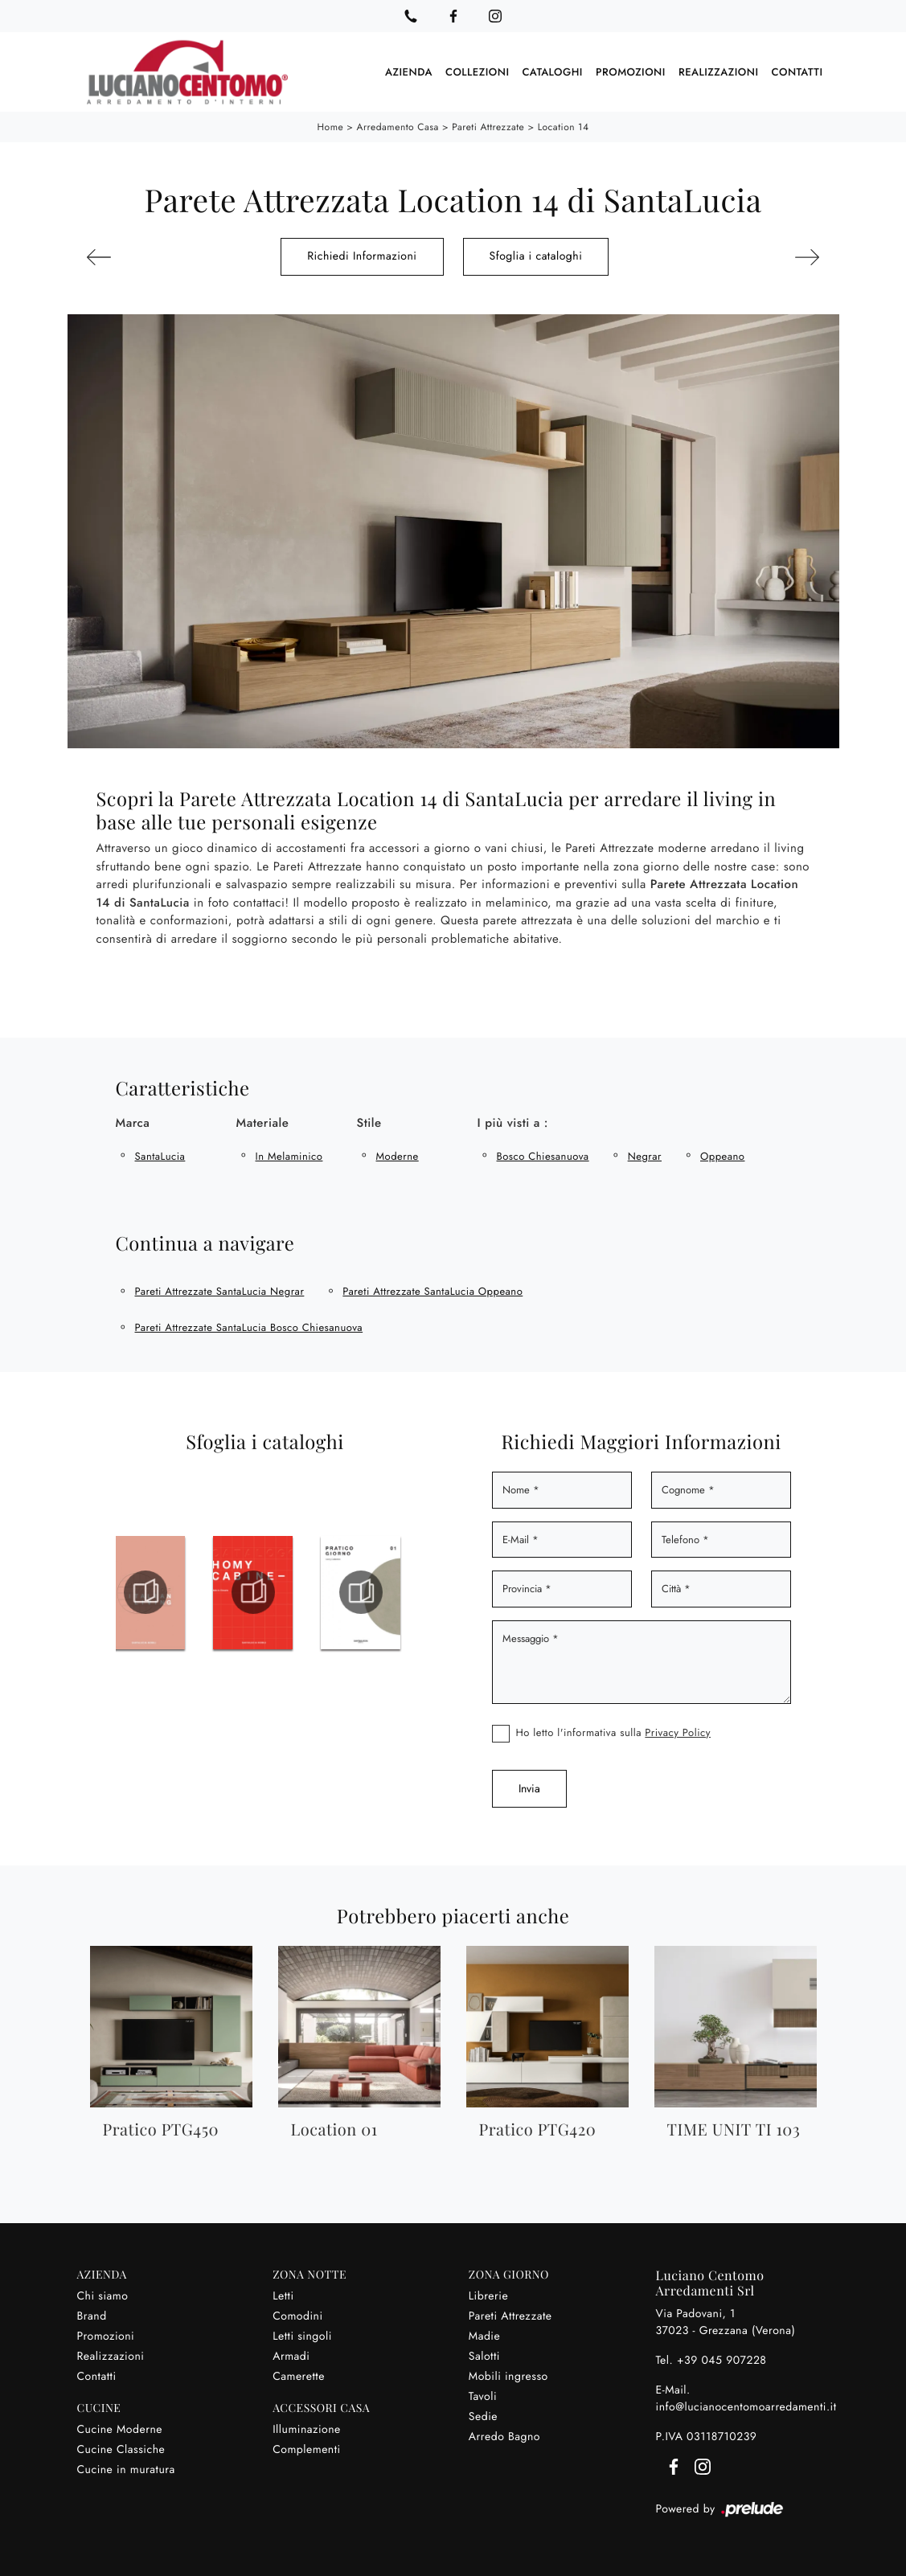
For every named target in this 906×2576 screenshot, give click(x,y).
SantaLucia (160, 1155)
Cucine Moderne (120, 2429)
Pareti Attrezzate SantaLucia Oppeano (432, 1290)
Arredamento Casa (398, 127)
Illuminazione (307, 2429)
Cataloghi (553, 72)
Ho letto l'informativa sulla (613, 1731)
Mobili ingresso (508, 2376)
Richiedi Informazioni (361, 256)
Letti (283, 2295)
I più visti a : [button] (513, 1122)
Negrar (645, 1155)
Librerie (488, 2295)
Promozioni (631, 72)
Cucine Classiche (121, 2449)
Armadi (291, 2356)
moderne (397, 1155)
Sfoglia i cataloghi (536, 256)
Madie (484, 2336)
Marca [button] (133, 1122)
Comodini (297, 2316)
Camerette (299, 2376)
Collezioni (477, 72)
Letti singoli (302, 2336)
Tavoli (483, 2396)
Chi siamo (103, 2295)
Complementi (307, 2449)
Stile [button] (369, 1122)
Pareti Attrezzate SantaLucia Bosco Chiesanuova (249, 1326)
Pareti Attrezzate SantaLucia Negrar (220, 1290)
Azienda (409, 72)
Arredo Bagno (504, 2436)
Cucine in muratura (126, 2469)
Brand (92, 2316)
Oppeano (722, 1155)
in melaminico (289, 1155)
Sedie (483, 2416)
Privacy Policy (678, 1731)
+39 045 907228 (722, 2360)
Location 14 (563, 127)
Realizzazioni (718, 72)
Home (331, 127)
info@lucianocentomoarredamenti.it (746, 2406)
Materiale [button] (262, 1122)
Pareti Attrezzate (488, 127)
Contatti (797, 72)
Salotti (484, 2356)
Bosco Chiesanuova (543, 1155)
